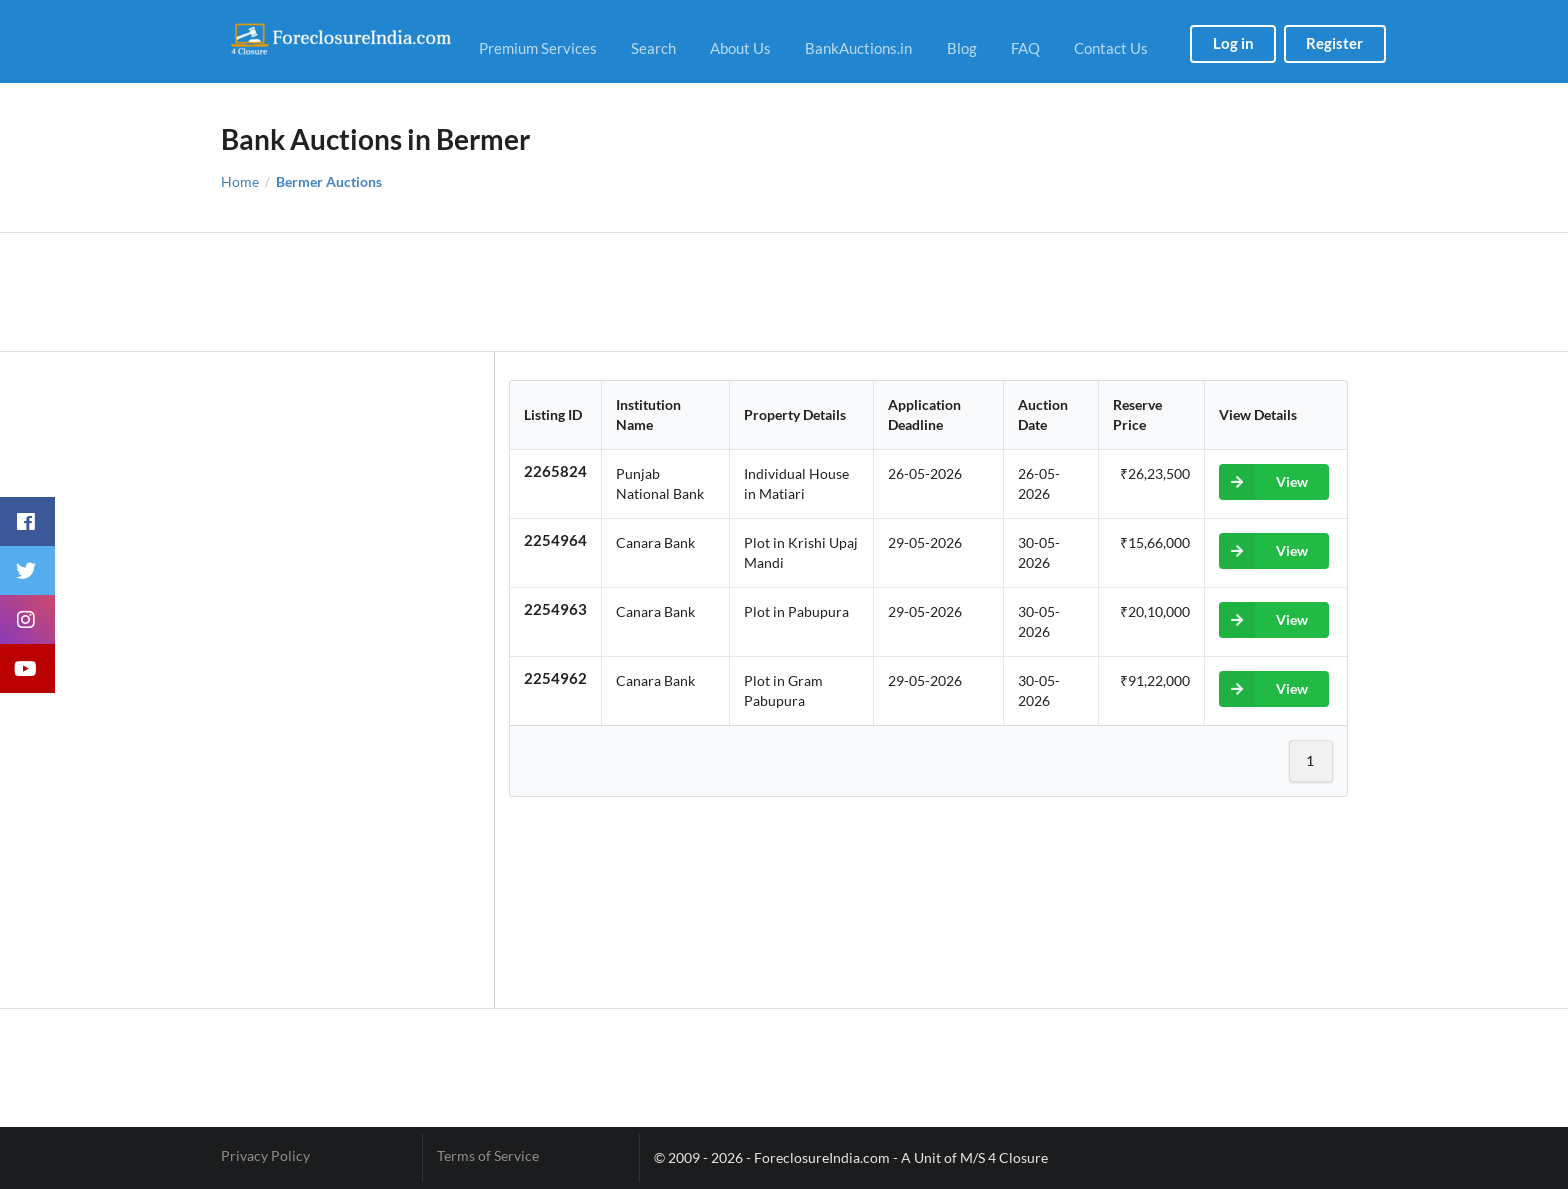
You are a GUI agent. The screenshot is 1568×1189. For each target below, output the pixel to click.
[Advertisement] (784, 292)
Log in (1233, 43)
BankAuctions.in (858, 48)
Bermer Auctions (329, 182)
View (1263, 482)
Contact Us (1111, 48)
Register (1334, 43)
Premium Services (538, 48)
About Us (740, 48)
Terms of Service (488, 1156)
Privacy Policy (265, 1156)
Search (653, 48)
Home (240, 182)
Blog (962, 48)
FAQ (1025, 48)
